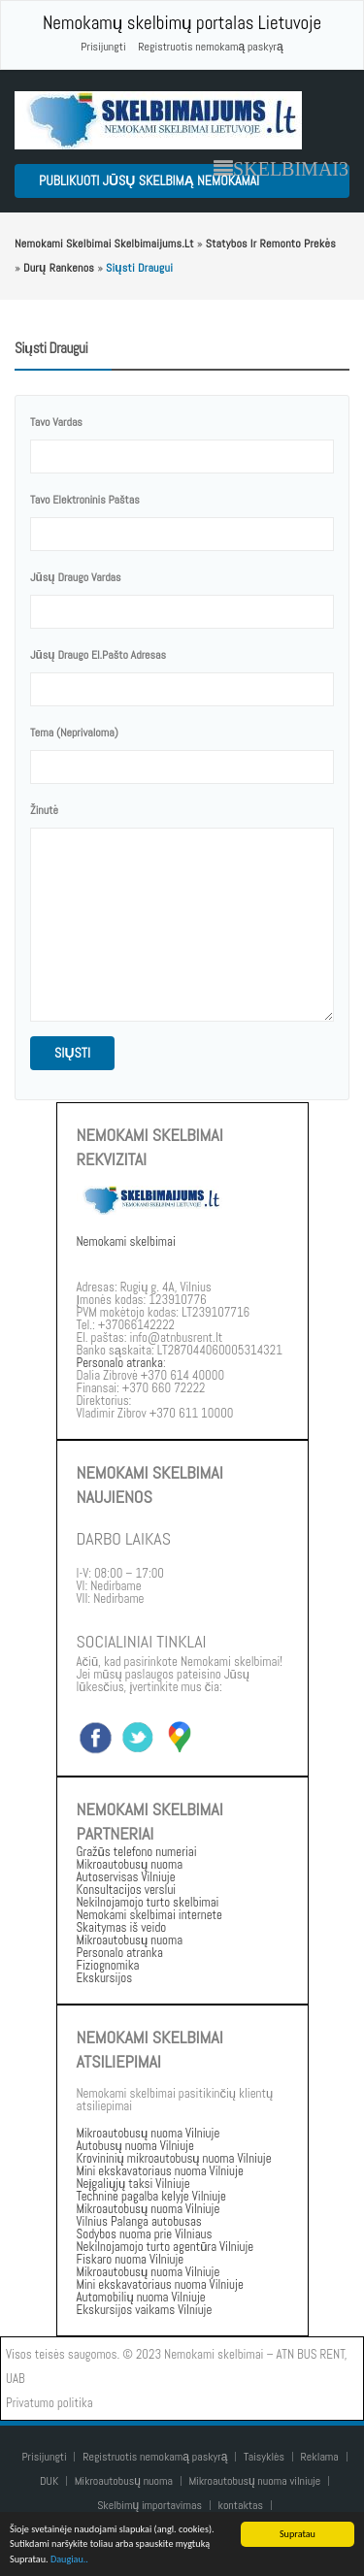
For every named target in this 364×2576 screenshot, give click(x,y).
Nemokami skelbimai (126, 1241)
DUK (49, 2481)
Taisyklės (264, 2456)
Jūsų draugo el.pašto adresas (98, 655)
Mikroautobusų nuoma (124, 2481)
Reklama (320, 2456)
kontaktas (241, 2505)
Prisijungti (103, 46)
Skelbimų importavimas (149, 2505)
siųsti (72, 1052)
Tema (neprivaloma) (74, 732)
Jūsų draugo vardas (75, 577)
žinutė (44, 810)
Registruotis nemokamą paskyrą (210, 46)
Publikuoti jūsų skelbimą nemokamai (149, 180)
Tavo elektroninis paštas (85, 499)
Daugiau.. (69, 2560)
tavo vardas (56, 422)
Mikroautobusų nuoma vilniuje (255, 2481)
